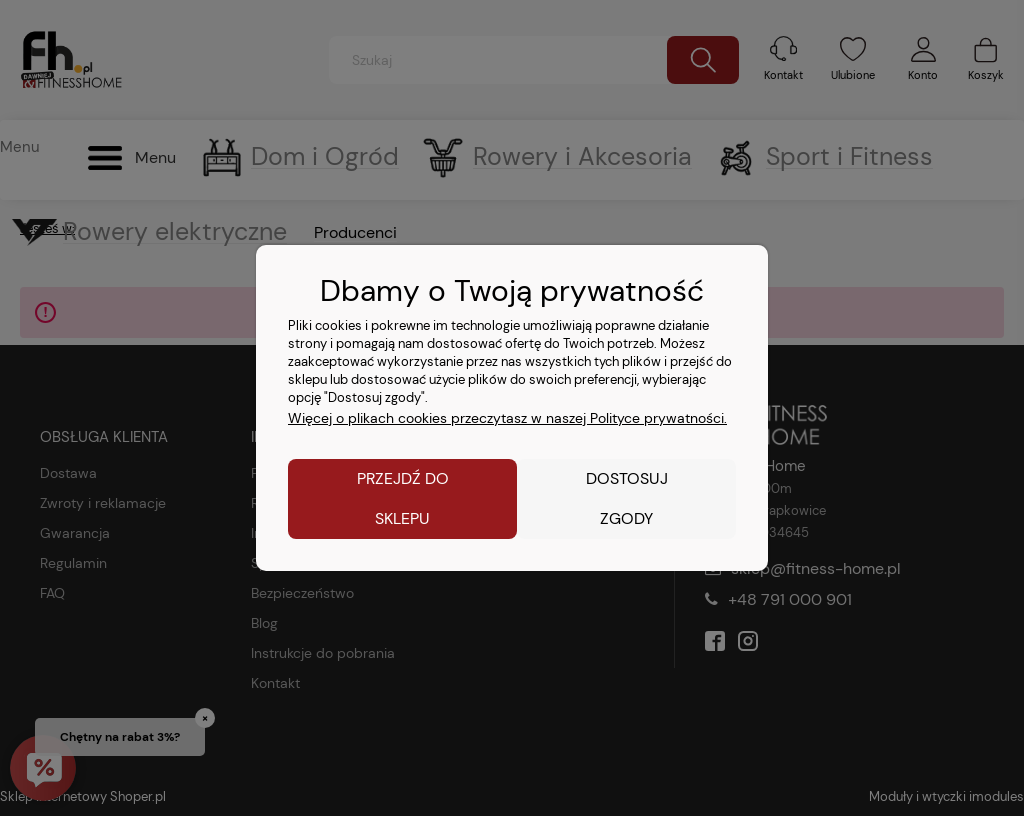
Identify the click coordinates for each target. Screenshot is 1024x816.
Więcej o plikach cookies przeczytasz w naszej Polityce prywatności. (507, 418)
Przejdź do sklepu (403, 498)
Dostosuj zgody (627, 498)
